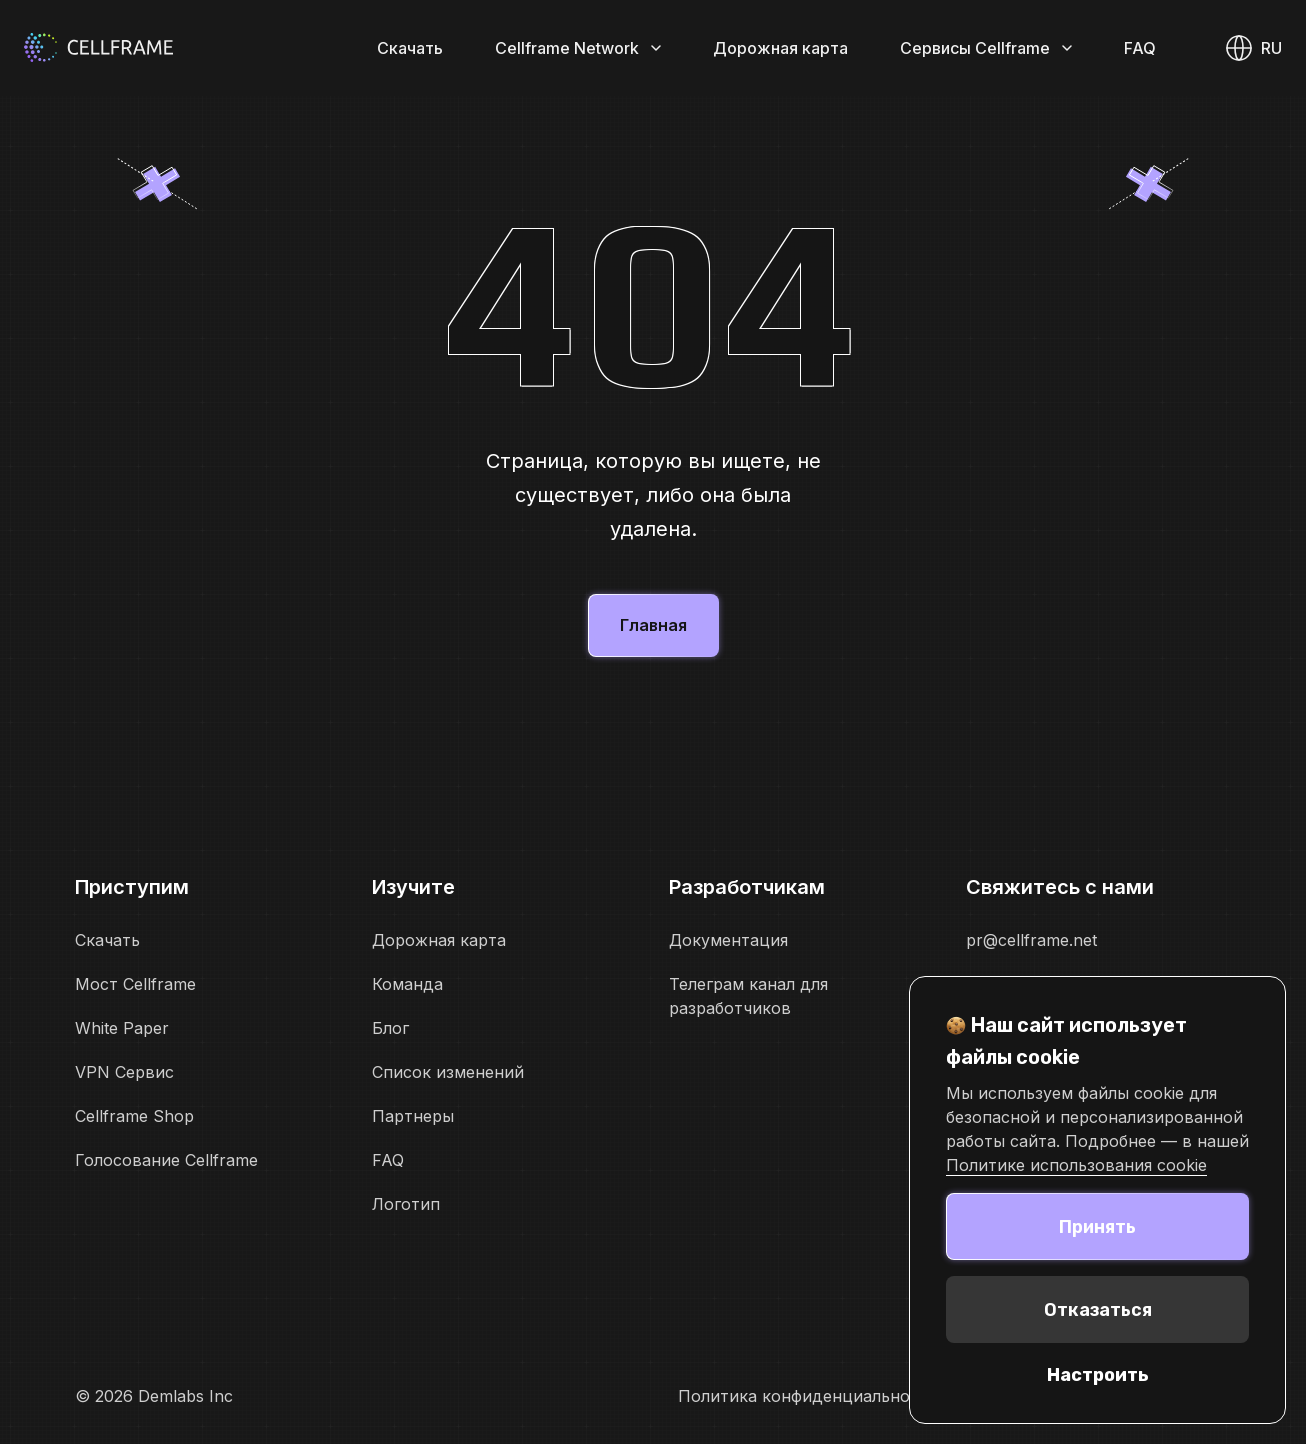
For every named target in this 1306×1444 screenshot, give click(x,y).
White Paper (122, 1028)
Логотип (406, 1204)
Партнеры (413, 1116)
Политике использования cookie (1076, 1165)
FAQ (1140, 48)
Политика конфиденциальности (808, 1396)
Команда (407, 984)
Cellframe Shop (134, 1116)
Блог (390, 1028)
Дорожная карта (780, 48)
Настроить (1098, 1375)
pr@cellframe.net (1031, 940)
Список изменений (448, 1072)
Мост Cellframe (135, 984)
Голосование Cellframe (166, 1160)
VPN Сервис (124, 1072)
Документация (728, 940)
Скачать (410, 48)
